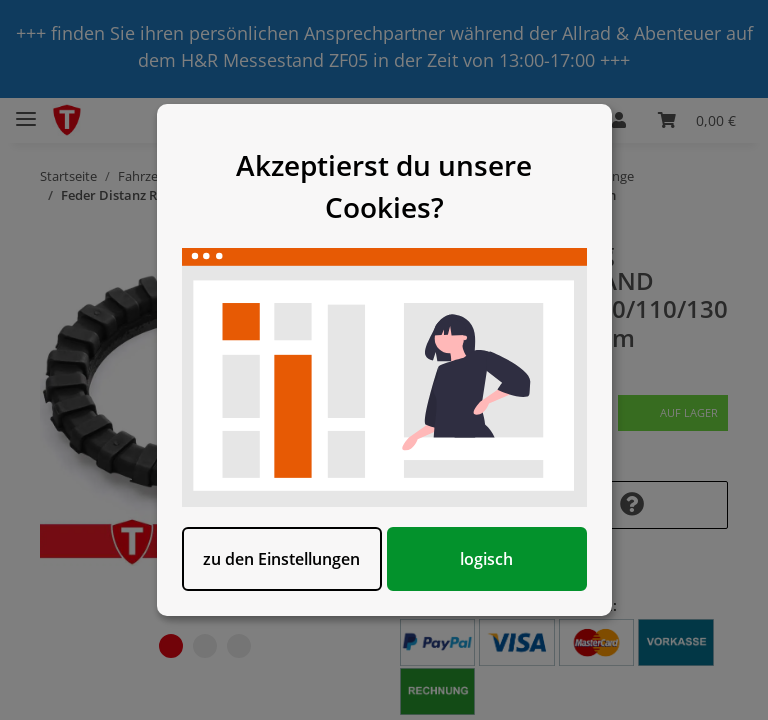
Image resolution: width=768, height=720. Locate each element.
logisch (486, 559)
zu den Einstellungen (281, 559)
